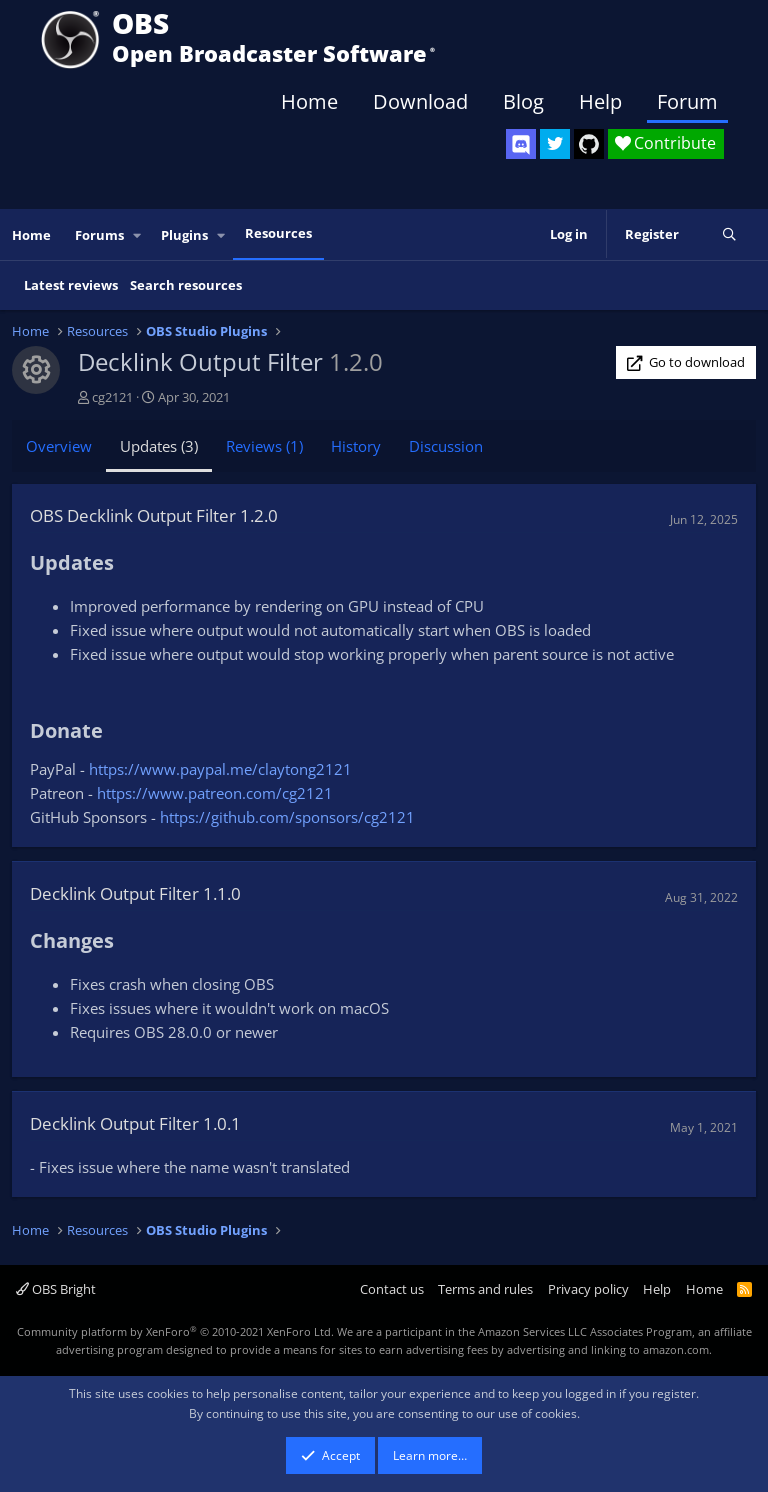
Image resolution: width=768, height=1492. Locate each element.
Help (600, 101)
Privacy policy (588, 1289)
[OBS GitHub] (589, 144)
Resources (278, 233)
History (356, 446)
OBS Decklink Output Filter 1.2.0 (154, 515)
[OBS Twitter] (555, 144)
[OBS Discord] (521, 144)
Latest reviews (71, 285)
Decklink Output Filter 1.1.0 (135, 893)
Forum (687, 101)
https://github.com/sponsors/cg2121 (287, 817)
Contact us (392, 1289)
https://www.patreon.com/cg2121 (215, 793)
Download (420, 101)
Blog (523, 101)
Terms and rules (485, 1289)
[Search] (729, 235)
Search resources (186, 285)
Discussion (446, 446)
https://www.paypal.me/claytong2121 (220, 769)
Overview (59, 446)
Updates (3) (159, 446)
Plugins (184, 235)
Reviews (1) (264, 446)
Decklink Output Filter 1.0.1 (135, 1123)
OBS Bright (56, 1289)
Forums (99, 235)
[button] (138, 235)
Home (309, 101)
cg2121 (112, 397)
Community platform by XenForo (175, 1331)
